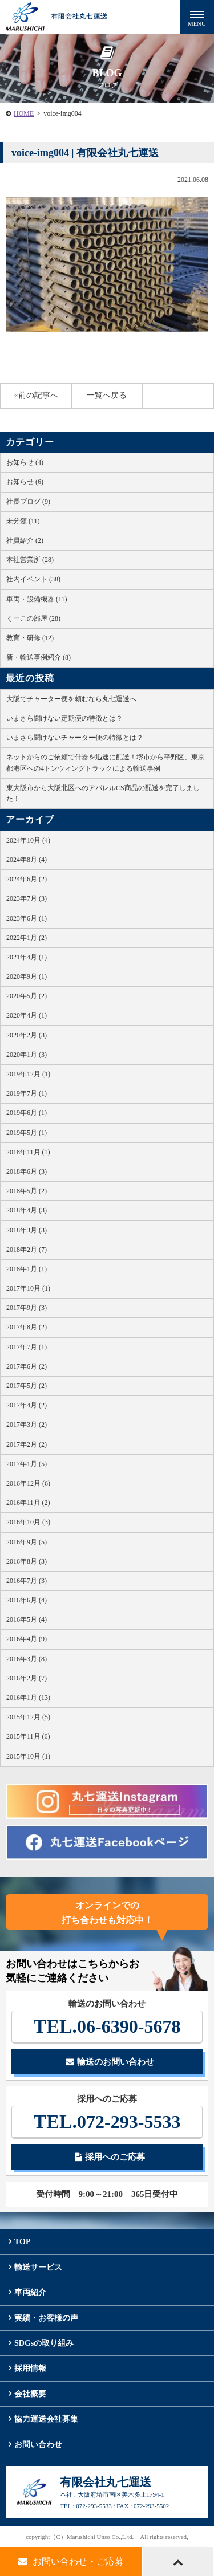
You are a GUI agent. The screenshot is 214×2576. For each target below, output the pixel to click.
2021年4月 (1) (26, 957)
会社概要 (30, 2394)
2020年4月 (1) (26, 1015)
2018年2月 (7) (26, 1250)
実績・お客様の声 (46, 2318)
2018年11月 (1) (28, 1152)
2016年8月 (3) (26, 1561)
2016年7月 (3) (26, 1581)
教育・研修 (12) (30, 638)
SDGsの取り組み (44, 2343)
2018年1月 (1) (26, 1269)
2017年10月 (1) (28, 1288)
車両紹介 (30, 2292)
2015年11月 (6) (28, 1736)
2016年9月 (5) (26, 1542)
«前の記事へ (36, 395)
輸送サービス (38, 2267)
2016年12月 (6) (28, 1483)
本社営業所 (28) (30, 560)
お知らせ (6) (24, 482)
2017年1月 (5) (26, 1464)
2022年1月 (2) (26, 938)
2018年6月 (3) (26, 1171)
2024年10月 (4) (28, 840)
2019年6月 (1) (26, 1113)
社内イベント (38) (33, 579)
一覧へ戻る (107, 395)
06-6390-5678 (107, 2026)
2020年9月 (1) (26, 976)
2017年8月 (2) (26, 1327)
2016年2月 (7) (26, 1678)
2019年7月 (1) (26, 1093)
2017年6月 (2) (26, 1366)
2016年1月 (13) (28, 1698)
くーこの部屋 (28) (33, 618)
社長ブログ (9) (28, 502)
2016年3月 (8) (26, 1659)
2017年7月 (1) (26, 1347)
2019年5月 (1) (26, 1133)
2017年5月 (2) (26, 1386)
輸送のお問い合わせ (110, 2061)
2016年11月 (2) (28, 1503)
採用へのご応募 (110, 2157)
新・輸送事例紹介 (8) (38, 657)
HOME (24, 113)
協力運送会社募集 (46, 2419)
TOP (22, 2241)
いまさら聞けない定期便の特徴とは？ (64, 718)
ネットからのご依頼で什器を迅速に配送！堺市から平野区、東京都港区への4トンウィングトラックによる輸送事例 (105, 762)
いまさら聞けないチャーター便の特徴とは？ (74, 738)
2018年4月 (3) (26, 1210)
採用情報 (30, 2368)
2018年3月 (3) (26, 1230)
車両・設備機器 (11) (36, 599)
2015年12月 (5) (28, 1717)
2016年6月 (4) (26, 1600)
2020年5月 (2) (26, 996)
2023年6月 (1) (26, 918)
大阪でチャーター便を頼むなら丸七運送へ (71, 699)
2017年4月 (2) (26, 1405)
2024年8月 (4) (26, 860)
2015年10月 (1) (28, 1756)
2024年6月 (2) (26, 879)
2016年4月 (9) (26, 1639)
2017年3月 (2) (26, 1425)
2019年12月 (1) (28, 1074)
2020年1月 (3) (26, 1055)
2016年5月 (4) (26, 1619)
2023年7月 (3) (26, 898)
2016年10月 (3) (28, 1522)
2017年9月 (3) (26, 1308)
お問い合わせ (38, 2444)
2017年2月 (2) (26, 1444)
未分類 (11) (23, 521)
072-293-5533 (107, 2121)
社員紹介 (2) (24, 540)
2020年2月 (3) (26, 1035)
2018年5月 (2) (26, 1191)
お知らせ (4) (24, 462)
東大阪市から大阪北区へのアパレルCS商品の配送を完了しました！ (103, 793)
